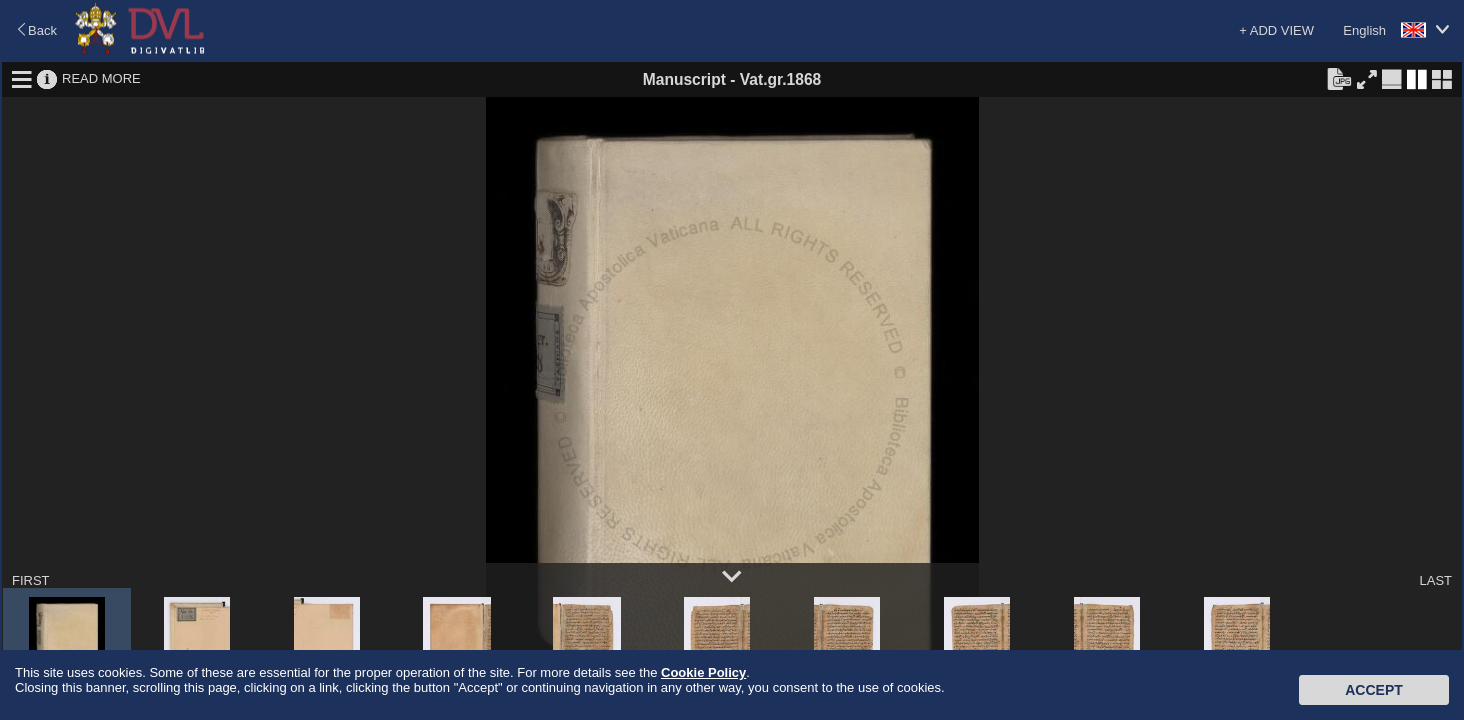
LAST (1435, 580)
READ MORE (101, 78)
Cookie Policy (703, 672)
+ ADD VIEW (1276, 30)
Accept (1374, 690)
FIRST (31, 580)
